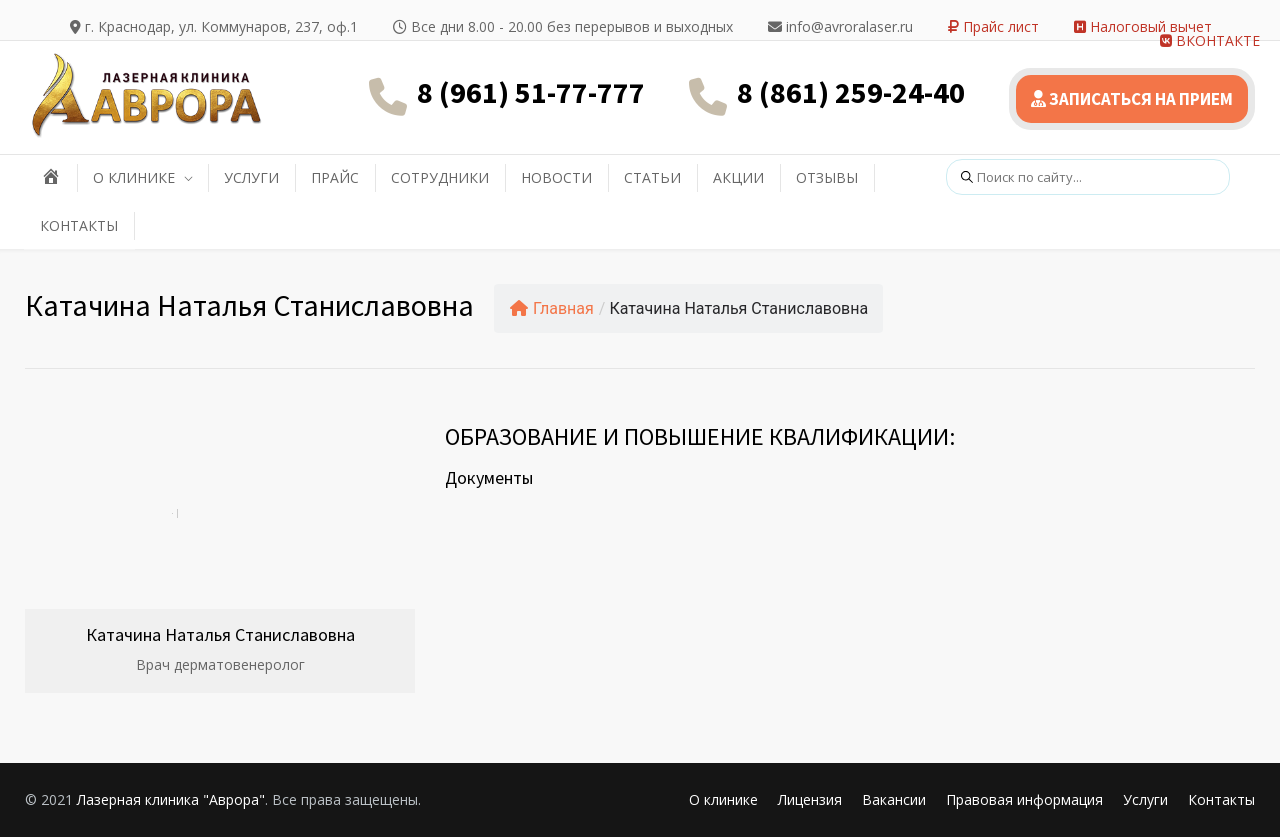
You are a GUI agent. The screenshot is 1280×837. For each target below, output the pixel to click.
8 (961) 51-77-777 (531, 92)
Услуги (1145, 799)
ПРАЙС (335, 177)
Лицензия (810, 799)
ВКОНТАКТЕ (1210, 40)
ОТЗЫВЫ (827, 177)
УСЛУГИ (251, 177)
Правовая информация (1024, 799)
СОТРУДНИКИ (440, 177)
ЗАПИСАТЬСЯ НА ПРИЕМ (1132, 99)
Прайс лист (993, 26)
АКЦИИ (738, 177)
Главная (552, 308)
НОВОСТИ (556, 177)
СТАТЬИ (652, 177)
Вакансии (894, 799)
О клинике (723, 799)
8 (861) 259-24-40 (851, 92)
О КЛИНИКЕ (134, 177)
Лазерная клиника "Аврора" (171, 799)
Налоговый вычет (1143, 26)
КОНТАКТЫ (79, 225)
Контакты (1221, 799)
